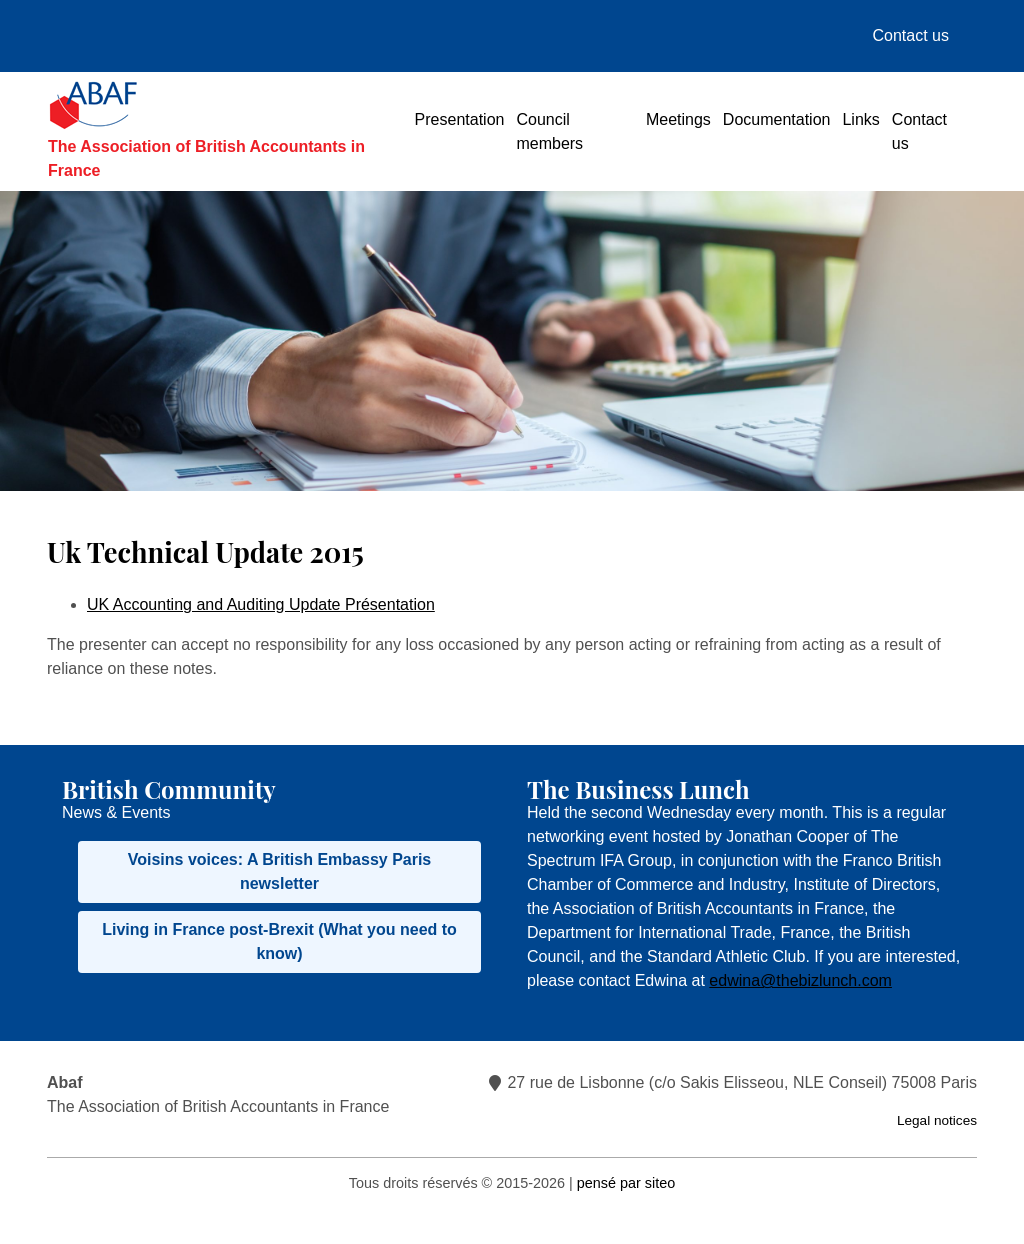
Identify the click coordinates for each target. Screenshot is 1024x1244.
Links (860, 119)
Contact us (911, 35)
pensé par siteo (626, 1183)
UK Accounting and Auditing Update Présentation (261, 604)
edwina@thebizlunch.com (800, 980)
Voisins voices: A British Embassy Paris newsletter (280, 871)
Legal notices (937, 1120)
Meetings (678, 119)
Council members (549, 131)
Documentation (777, 119)
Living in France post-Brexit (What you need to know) (279, 941)
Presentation (460, 119)
